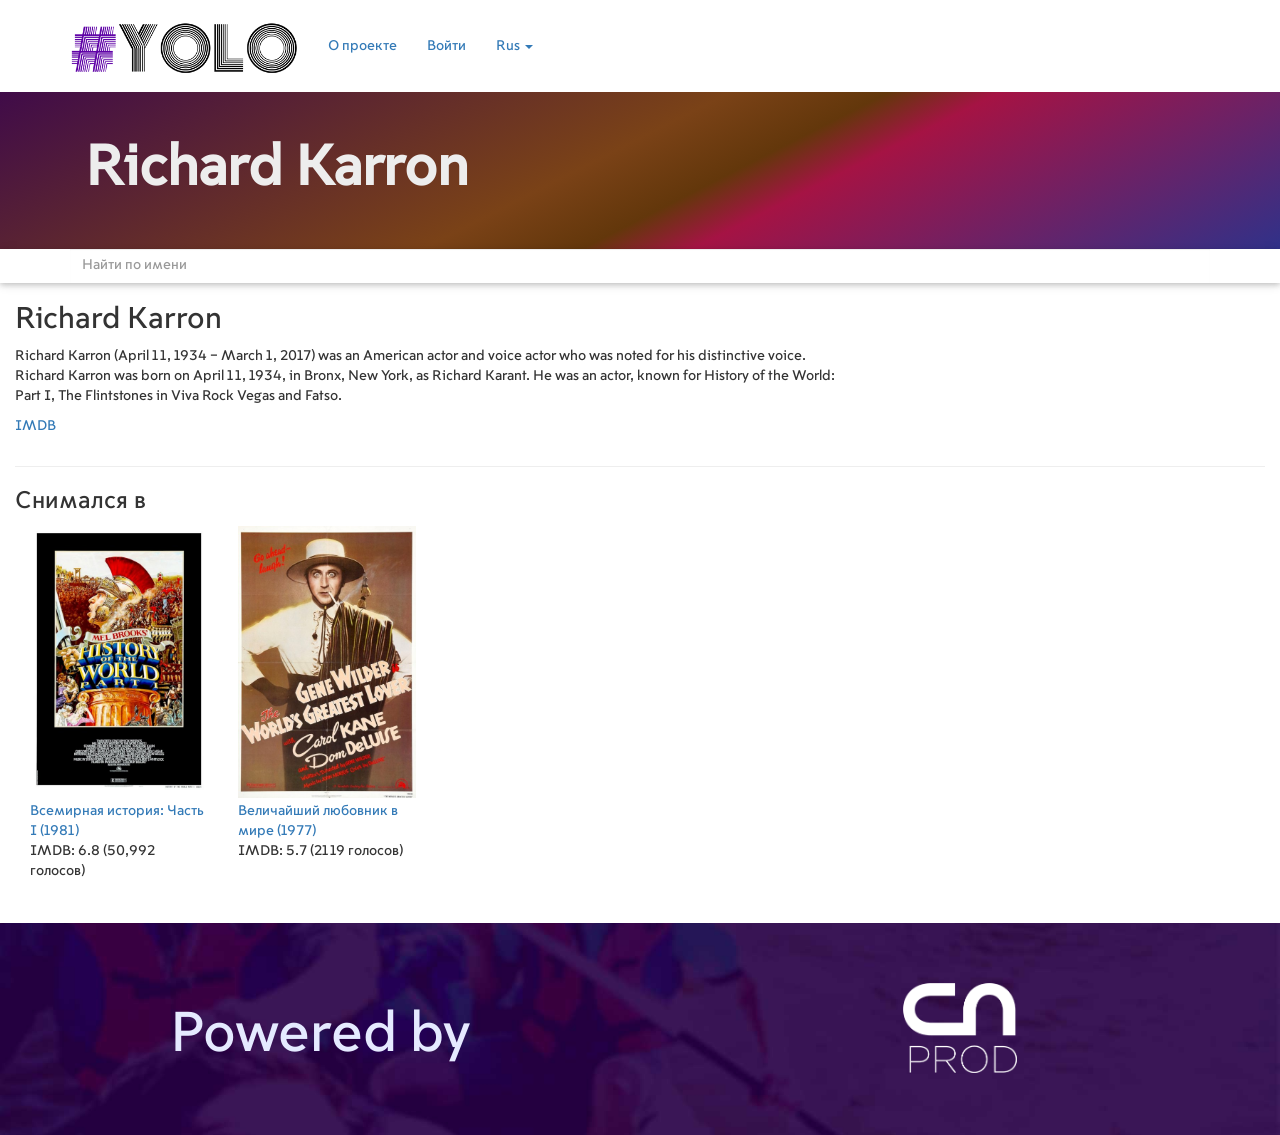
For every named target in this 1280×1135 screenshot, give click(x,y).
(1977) (327, 680)
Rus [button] (514, 46)
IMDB (35, 426)
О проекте (362, 46)
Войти (446, 46)
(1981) (119, 680)
